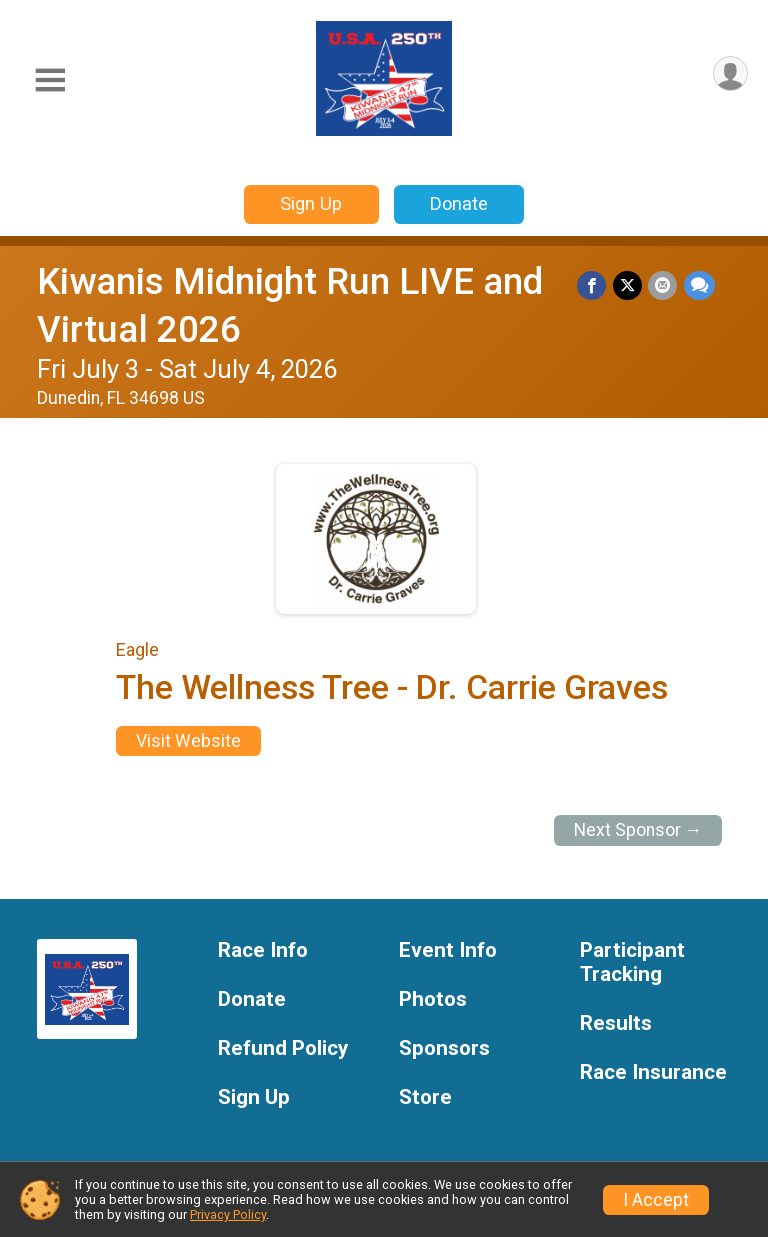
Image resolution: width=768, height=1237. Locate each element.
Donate (459, 203)
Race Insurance (653, 1072)
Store (425, 1097)
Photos (433, 999)
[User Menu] (729, 74)
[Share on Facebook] (593, 285)
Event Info (448, 950)
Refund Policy (283, 1048)
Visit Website (188, 741)
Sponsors (444, 1048)
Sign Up (311, 203)
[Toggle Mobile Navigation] (50, 80)
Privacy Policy (228, 1214)
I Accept (656, 1200)
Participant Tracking (632, 962)
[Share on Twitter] (628, 285)
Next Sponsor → (638, 830)
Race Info (263, 950)
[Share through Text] (699, 285)
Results (616, 1023)
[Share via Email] (663, 285)
